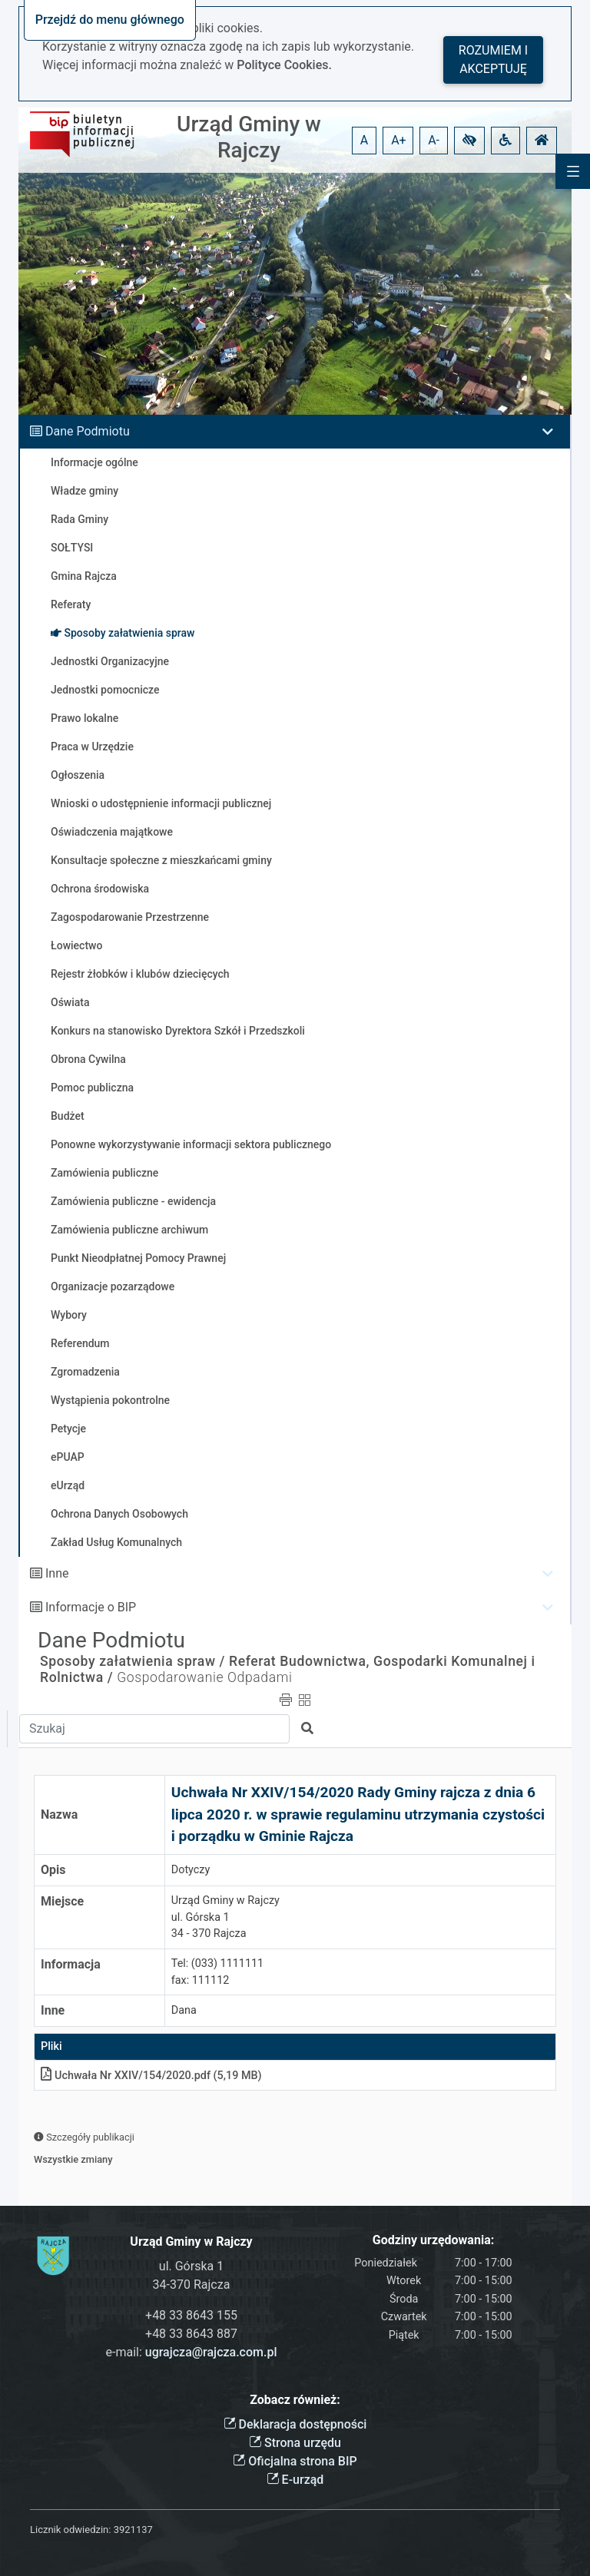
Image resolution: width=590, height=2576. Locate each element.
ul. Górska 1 (191, 2266)
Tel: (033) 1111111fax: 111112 (217, 1972)
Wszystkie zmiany (73, 2159)
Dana (184, 2010)
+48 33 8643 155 (191, 2315)
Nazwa (59, 1814)
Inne (57, 1573)
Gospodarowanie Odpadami (204, 1677)
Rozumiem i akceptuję (493, 59)
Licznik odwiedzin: (70, 2529)
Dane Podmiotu (87, 431)
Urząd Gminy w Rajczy (249, 137)
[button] (469, 140)
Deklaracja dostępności (295, 2424)
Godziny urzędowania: (433, 2240)
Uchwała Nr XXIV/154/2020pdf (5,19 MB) (151, 2075)
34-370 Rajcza (191, 2284)
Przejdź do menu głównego (109, 19)
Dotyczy (190, 1869)
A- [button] (433, 140)
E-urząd (295, 2479)
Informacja (71, 1964)
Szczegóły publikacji (84, 2137)
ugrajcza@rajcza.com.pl (211, 2352)
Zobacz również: (295, 2399)
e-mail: (191, 2352)
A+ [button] (398, 140)
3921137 (133, 2529)
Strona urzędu (295, 2442)
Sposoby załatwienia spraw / (132, 1661)
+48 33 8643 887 (191, 2333)
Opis (53, 1869)
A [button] (364, 140)
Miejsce (62, 1901)
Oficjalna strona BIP (294, 2461)
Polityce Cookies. (284, 65)
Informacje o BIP (90, 1607)
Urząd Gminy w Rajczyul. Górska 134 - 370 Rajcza (225, 1917)
